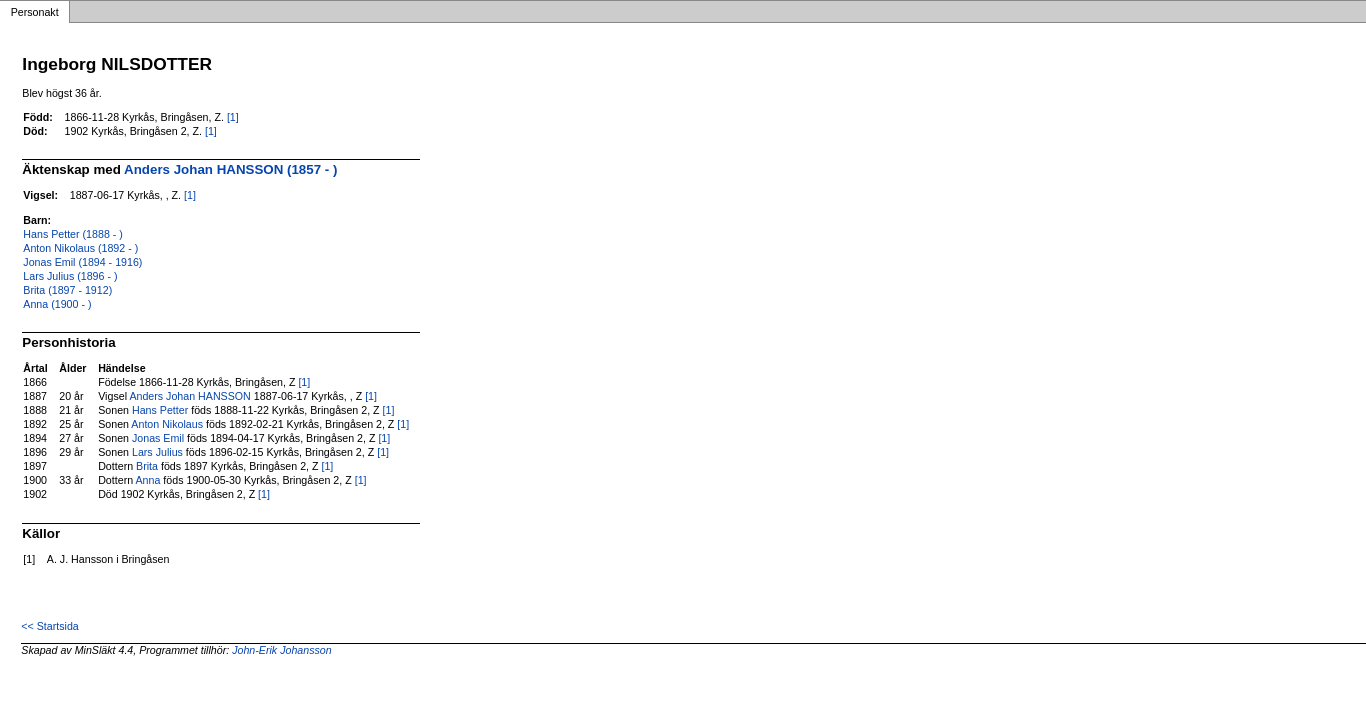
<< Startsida (49, 626)
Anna (148, 480)
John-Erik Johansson (282, 650)
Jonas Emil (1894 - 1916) (82, 262)
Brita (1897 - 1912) (67, 290)
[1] (233, 117)
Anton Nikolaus (167, 424)
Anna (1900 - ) (57, 304)
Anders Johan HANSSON (189, 396)
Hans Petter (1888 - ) (73, 234)
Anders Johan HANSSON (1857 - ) (230, 169)
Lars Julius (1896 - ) (70, 276)
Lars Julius (157, 452)
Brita (147, 466)
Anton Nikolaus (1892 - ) (80, 248)
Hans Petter (160, 410)
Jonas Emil (158, 438)
